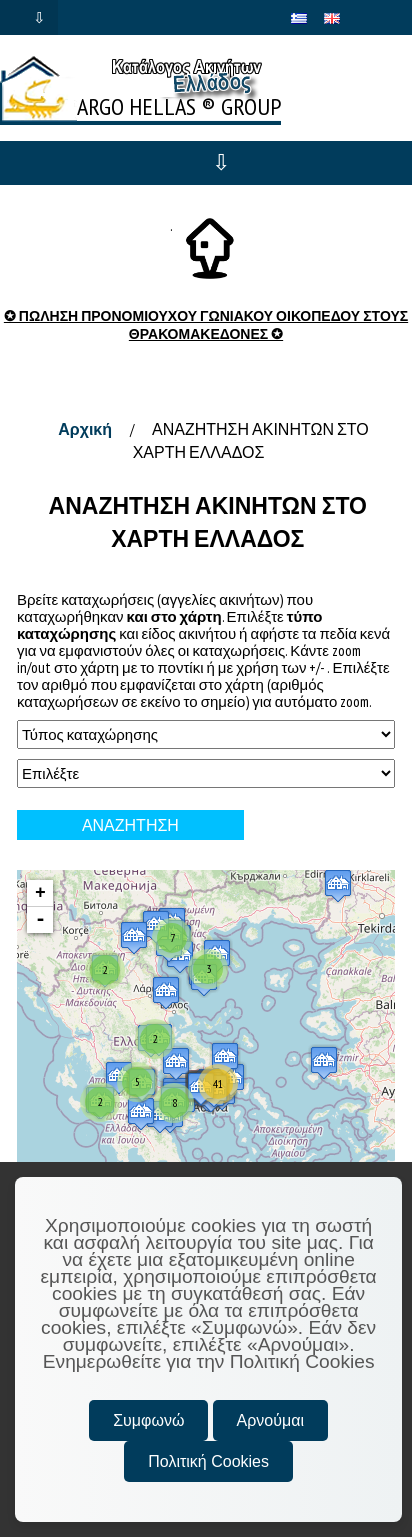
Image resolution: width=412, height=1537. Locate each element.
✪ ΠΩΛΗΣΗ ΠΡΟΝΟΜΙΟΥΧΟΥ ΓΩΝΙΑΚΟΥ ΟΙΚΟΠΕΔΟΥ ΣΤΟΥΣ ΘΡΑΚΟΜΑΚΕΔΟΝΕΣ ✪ (206, 325)
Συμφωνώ (148, 1420)
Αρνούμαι (270, 1420)
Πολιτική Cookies (208, 1461)
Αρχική (85, 429)
